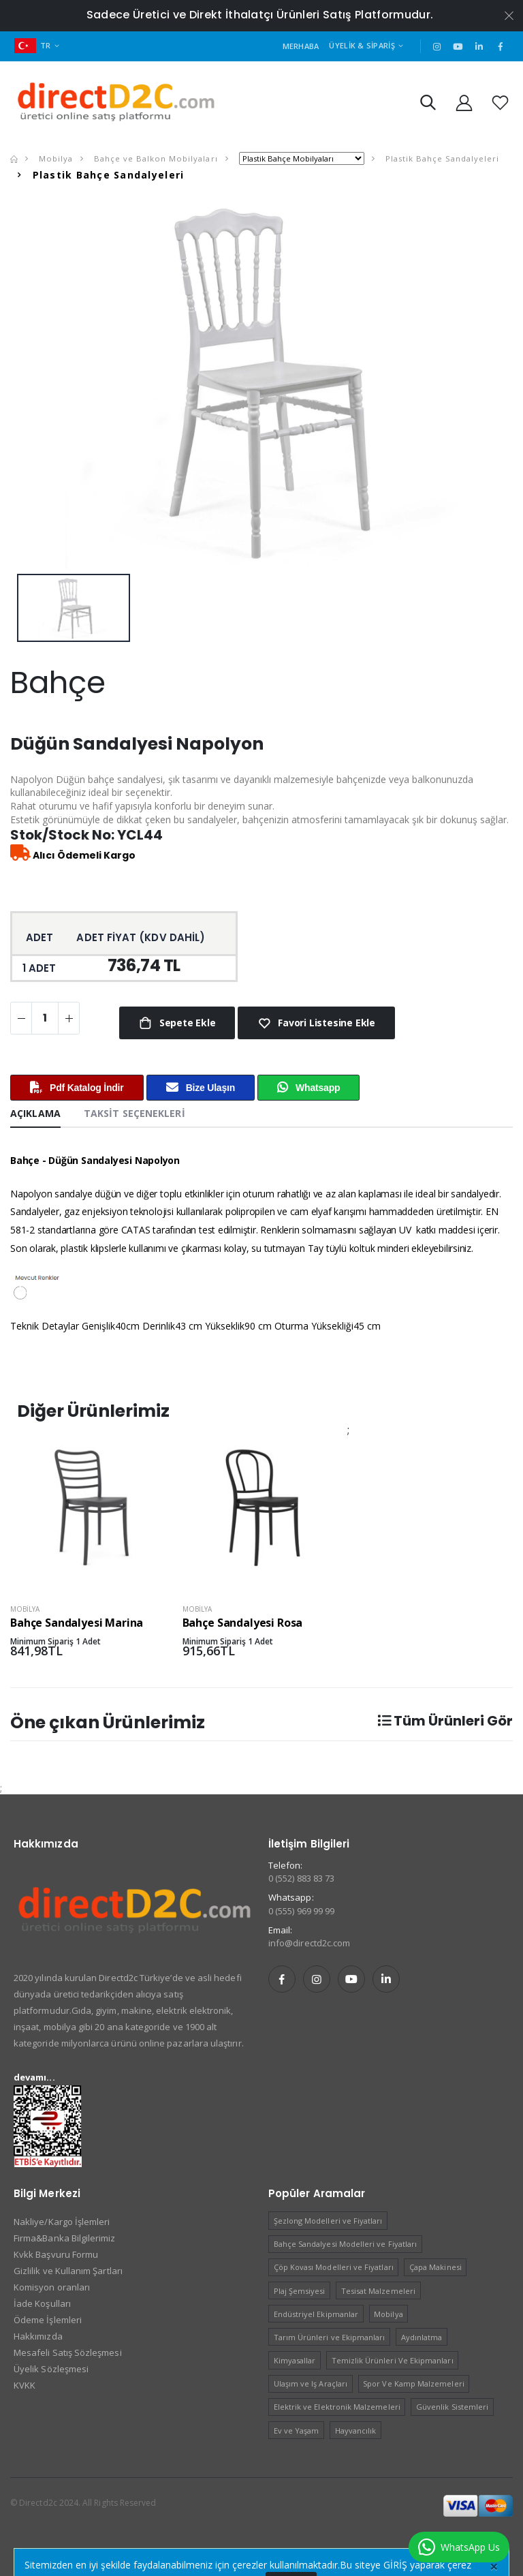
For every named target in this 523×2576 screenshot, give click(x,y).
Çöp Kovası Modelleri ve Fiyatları (334, 2267)
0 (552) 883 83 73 (301, 1878)
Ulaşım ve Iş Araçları (310, 2383)
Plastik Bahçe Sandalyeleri (441, 158)
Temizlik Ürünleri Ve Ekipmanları (393, 2360)
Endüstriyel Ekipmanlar (316, 2314)
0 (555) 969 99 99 (301, 1911)
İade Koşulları (42, 2303)
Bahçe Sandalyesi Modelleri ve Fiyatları (345, 2244)
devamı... (34, 2077)
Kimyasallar (295, 2360)
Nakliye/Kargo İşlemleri (62, 2221)
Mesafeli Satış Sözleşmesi (68, 2352)
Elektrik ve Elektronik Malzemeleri (337, 2407)
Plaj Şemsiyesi (300, 2291)
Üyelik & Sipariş (361, 45)
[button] (428, 105)
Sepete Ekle (186, 1022)
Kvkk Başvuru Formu (56, 2254)
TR (32, 45)
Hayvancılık (356, 2430)
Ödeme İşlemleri (48, 2320)
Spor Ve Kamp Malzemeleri (413, 2383)
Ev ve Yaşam (296, 2430)
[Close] (494, 2565)
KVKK (24, 2385)
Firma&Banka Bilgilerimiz (65, 2238)
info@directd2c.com (309, 1943)
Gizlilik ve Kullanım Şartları (68, 2271)
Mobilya (54, 158)
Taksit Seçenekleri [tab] (134, 1113)
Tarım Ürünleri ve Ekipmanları (329, 2337)
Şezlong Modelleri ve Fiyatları (328, 2220)
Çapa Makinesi (435, 2267)
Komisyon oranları (52, 2287)
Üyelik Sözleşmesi (51, 2369)
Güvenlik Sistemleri (452, 2407)
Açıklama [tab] (35, 1113)
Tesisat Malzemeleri (378, 2291)
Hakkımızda (38, 2336)
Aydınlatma (422, 2337)
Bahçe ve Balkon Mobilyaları (154, 158)
